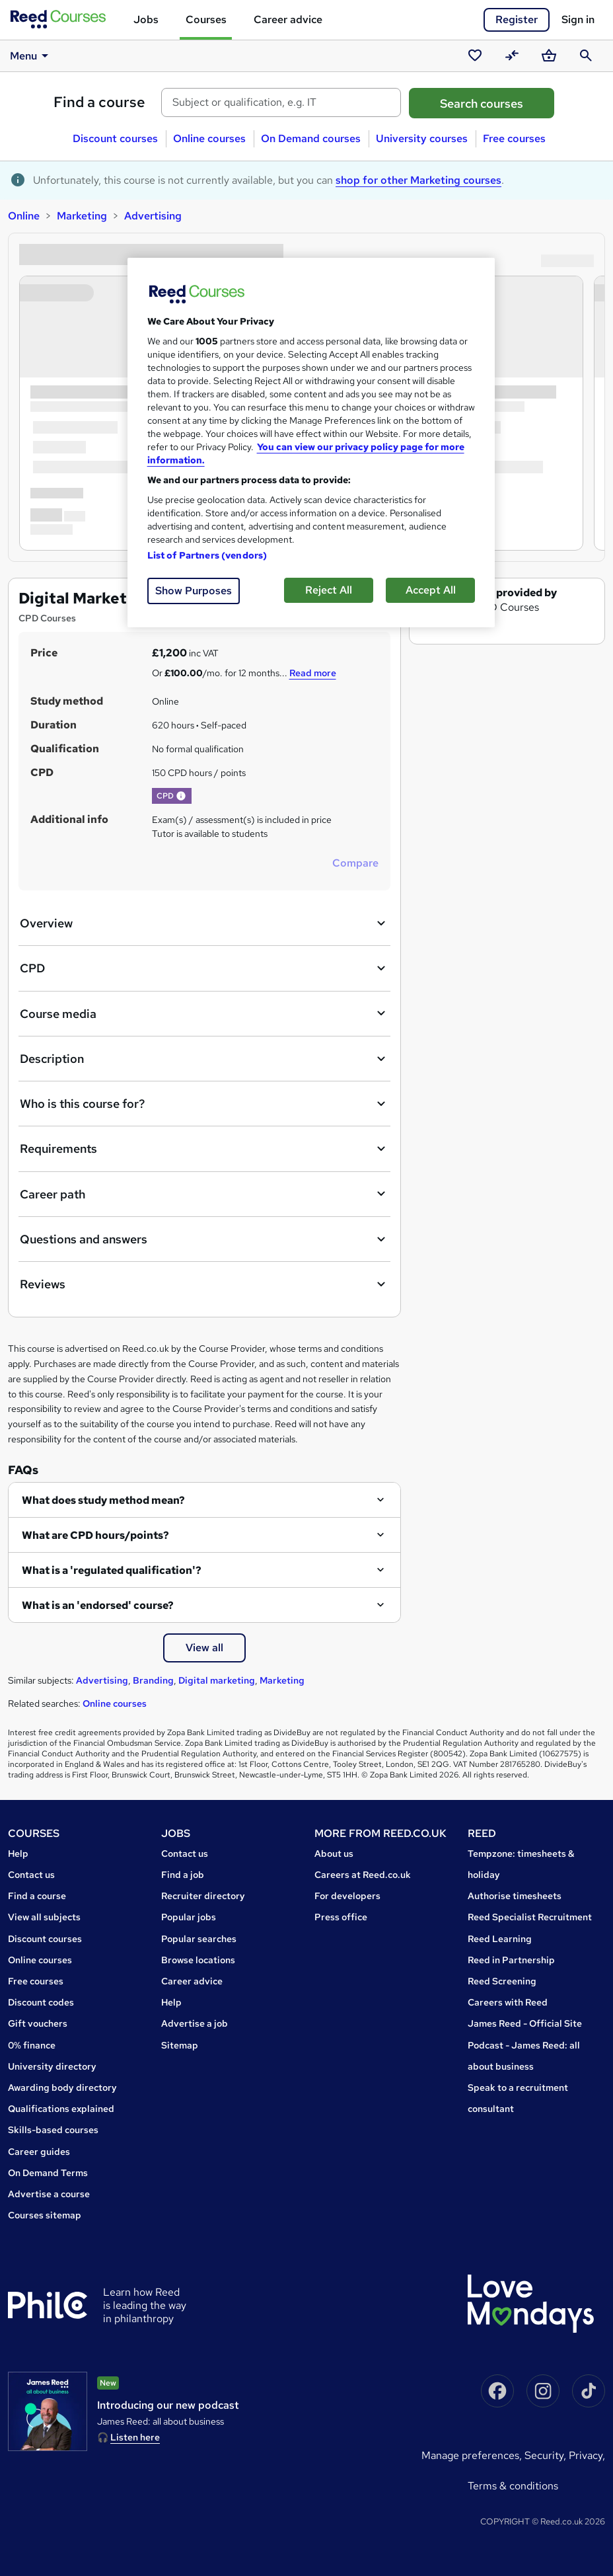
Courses (206, 19)
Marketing (82, 216)
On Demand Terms (48, 2173)
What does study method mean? (103, 1500)
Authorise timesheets (514, 1896)
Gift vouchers (37, 2023)
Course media (204, 1013)
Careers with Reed (508, 2002)
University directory (52, 2066)
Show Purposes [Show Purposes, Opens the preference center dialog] (193, 591)
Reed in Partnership (511, 1960)
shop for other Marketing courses (418, 180)
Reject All (328, 590)
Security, (546, 2455)
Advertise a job (194, 2023)
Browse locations (198, 1960)
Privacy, (587, 2455)
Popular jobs (188, 1917)
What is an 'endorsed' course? (98, 1605)
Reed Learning (500, 1939)
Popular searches (198, 1939)
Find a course (99, 102)
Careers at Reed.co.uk (362, 1875)
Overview (204, 923)
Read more (312, 673)
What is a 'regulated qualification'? (111, 1570)
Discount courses (115, 138)
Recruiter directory (203, 1896)
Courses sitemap (44, 2215)
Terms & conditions (513, 2486)
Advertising (153, 216)
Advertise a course (49, 2194)
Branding (153, 1680)
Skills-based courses (53, 2130)
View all (204, 1648)
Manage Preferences (470, 2455)
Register (516, 19)
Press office (340, 1917)
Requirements (204, 1149)
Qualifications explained (61, 2109)
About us (333, 1853)
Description (204, 1059)
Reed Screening (502, 1981)
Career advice (288, 19)
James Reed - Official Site (525, 2023)
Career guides (39, 2152)
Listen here (135, 2437)
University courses (422, 138)
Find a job (182, 1875)
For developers (347, 1896)
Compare (355, 863)
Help (18, 1853)
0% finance (31, 2045)
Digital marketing (216, 1680)
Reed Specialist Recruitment (530, 1917)
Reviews (204, 1284)
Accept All (431, 590)
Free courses (514, 138)
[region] (311, 442)
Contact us (31, 1875)
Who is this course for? (204, 1104)
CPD (204, 968)
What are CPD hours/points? (95, 1535)
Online (24, 216)
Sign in (578, 19)
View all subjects (44, 1917)
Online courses (209, 138)
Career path (204, 1194)
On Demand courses (311, 138)
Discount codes (41, 2002)
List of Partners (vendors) (207, 555)
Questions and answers (204, 1239)
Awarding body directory (62, 2087)
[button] (181, 796)
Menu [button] (31, 55)
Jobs (146, 19)
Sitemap (179, 2045)
